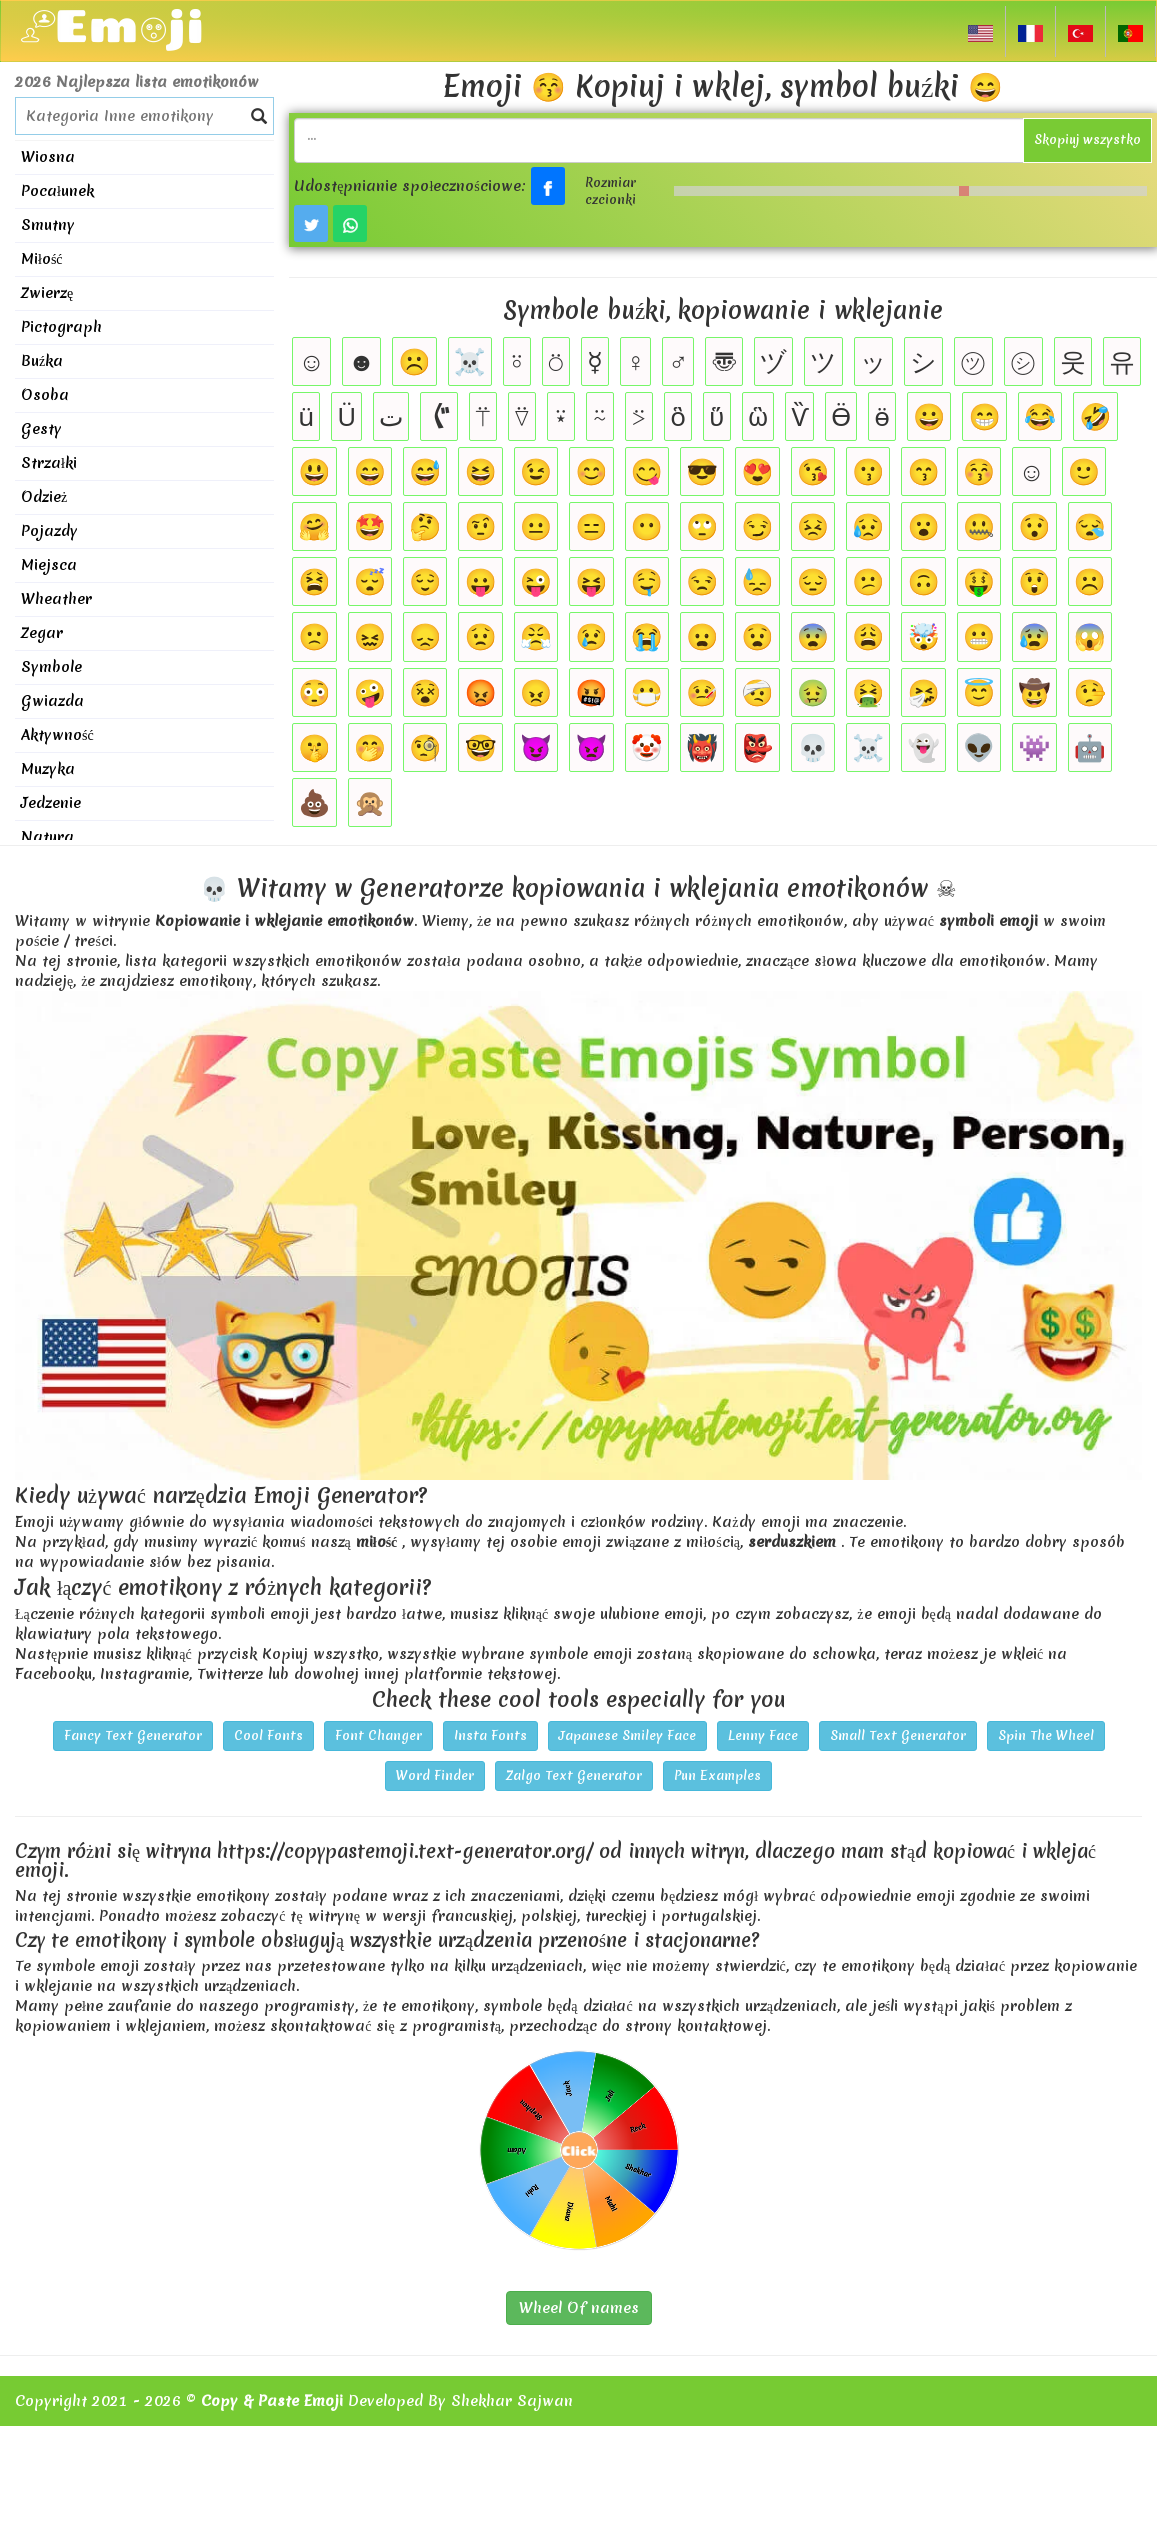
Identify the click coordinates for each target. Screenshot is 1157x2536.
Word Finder (435, 1775)
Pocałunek (57, 191)
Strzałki (49, 463)
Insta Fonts (490, 1735)
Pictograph (61, 327)
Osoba (45, 395)
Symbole (51, 667)
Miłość (42, 259)
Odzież (44, 497)
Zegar (42, 633)
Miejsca (49, 565)
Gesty (41, 429)
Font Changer (378, 1735)
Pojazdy (49, 531)
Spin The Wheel (1046, 1735)
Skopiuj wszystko (1087, 139)
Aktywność (57, 735)
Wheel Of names (579, 2308)
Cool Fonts (268, 1735)
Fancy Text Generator (133, 1735)
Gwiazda (52, 701)
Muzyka (48, 769)
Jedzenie (51, 803)
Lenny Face (763, 1735)
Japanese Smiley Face (627, 1735)
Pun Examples (717, 1775)
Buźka (42, 361)
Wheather (56, 599)
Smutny (48, 225)
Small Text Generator (898, 1735)
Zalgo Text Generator (574, 1775)
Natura (47, 837)
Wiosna (48, 157)
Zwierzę (47, 293)
